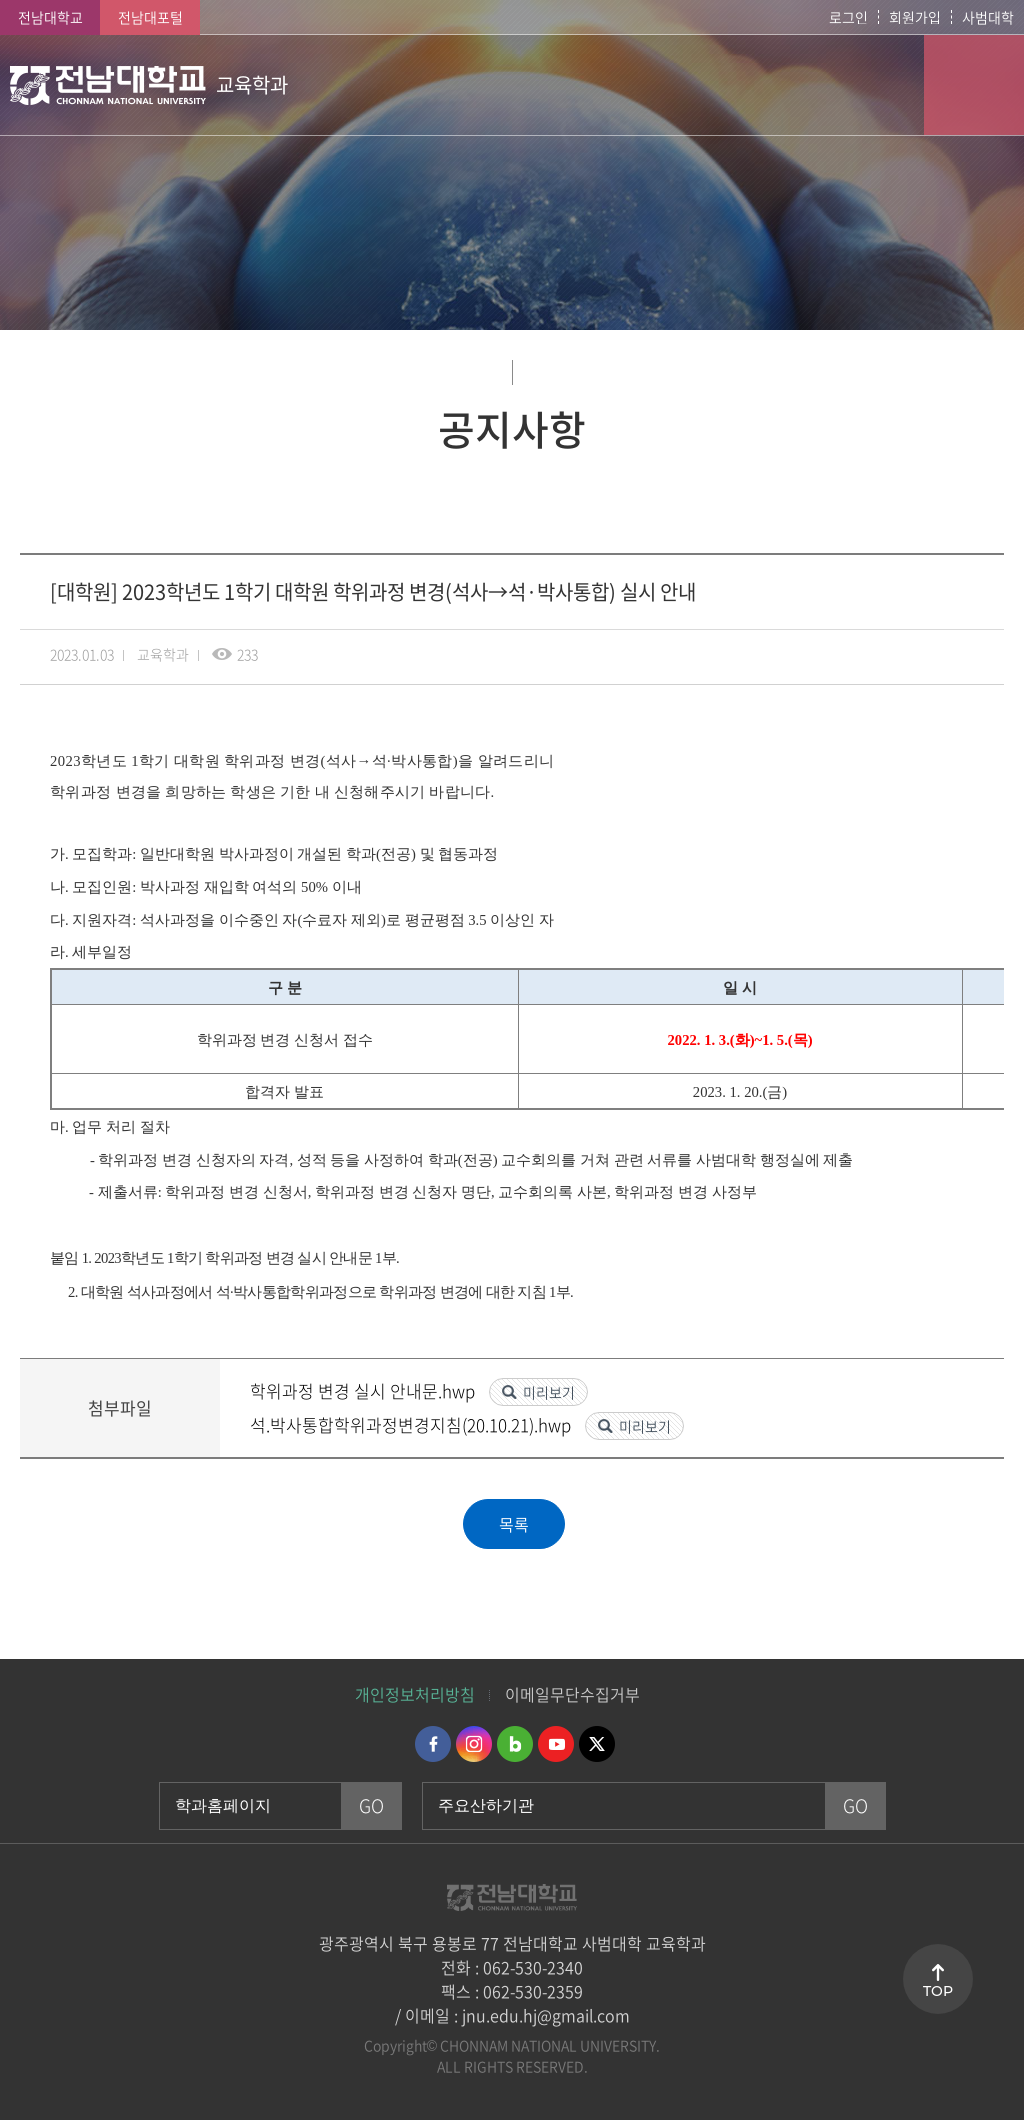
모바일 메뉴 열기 (974, 85)
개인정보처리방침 (415, 1694)
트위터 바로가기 (597, 1744)
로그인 (848, 17)
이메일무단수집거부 (572, 1694)
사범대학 (988, 17)
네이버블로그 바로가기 (515, 1744)
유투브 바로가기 (556, 1744)
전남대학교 (50, 17)
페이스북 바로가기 (433, 1744)
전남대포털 (150, 17)
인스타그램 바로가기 (474, 1744)
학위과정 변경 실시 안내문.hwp (364, 1390)
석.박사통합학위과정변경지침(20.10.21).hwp (412, 1424)
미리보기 (549, 1392)
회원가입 (915, 17)
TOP (938, 1991)
